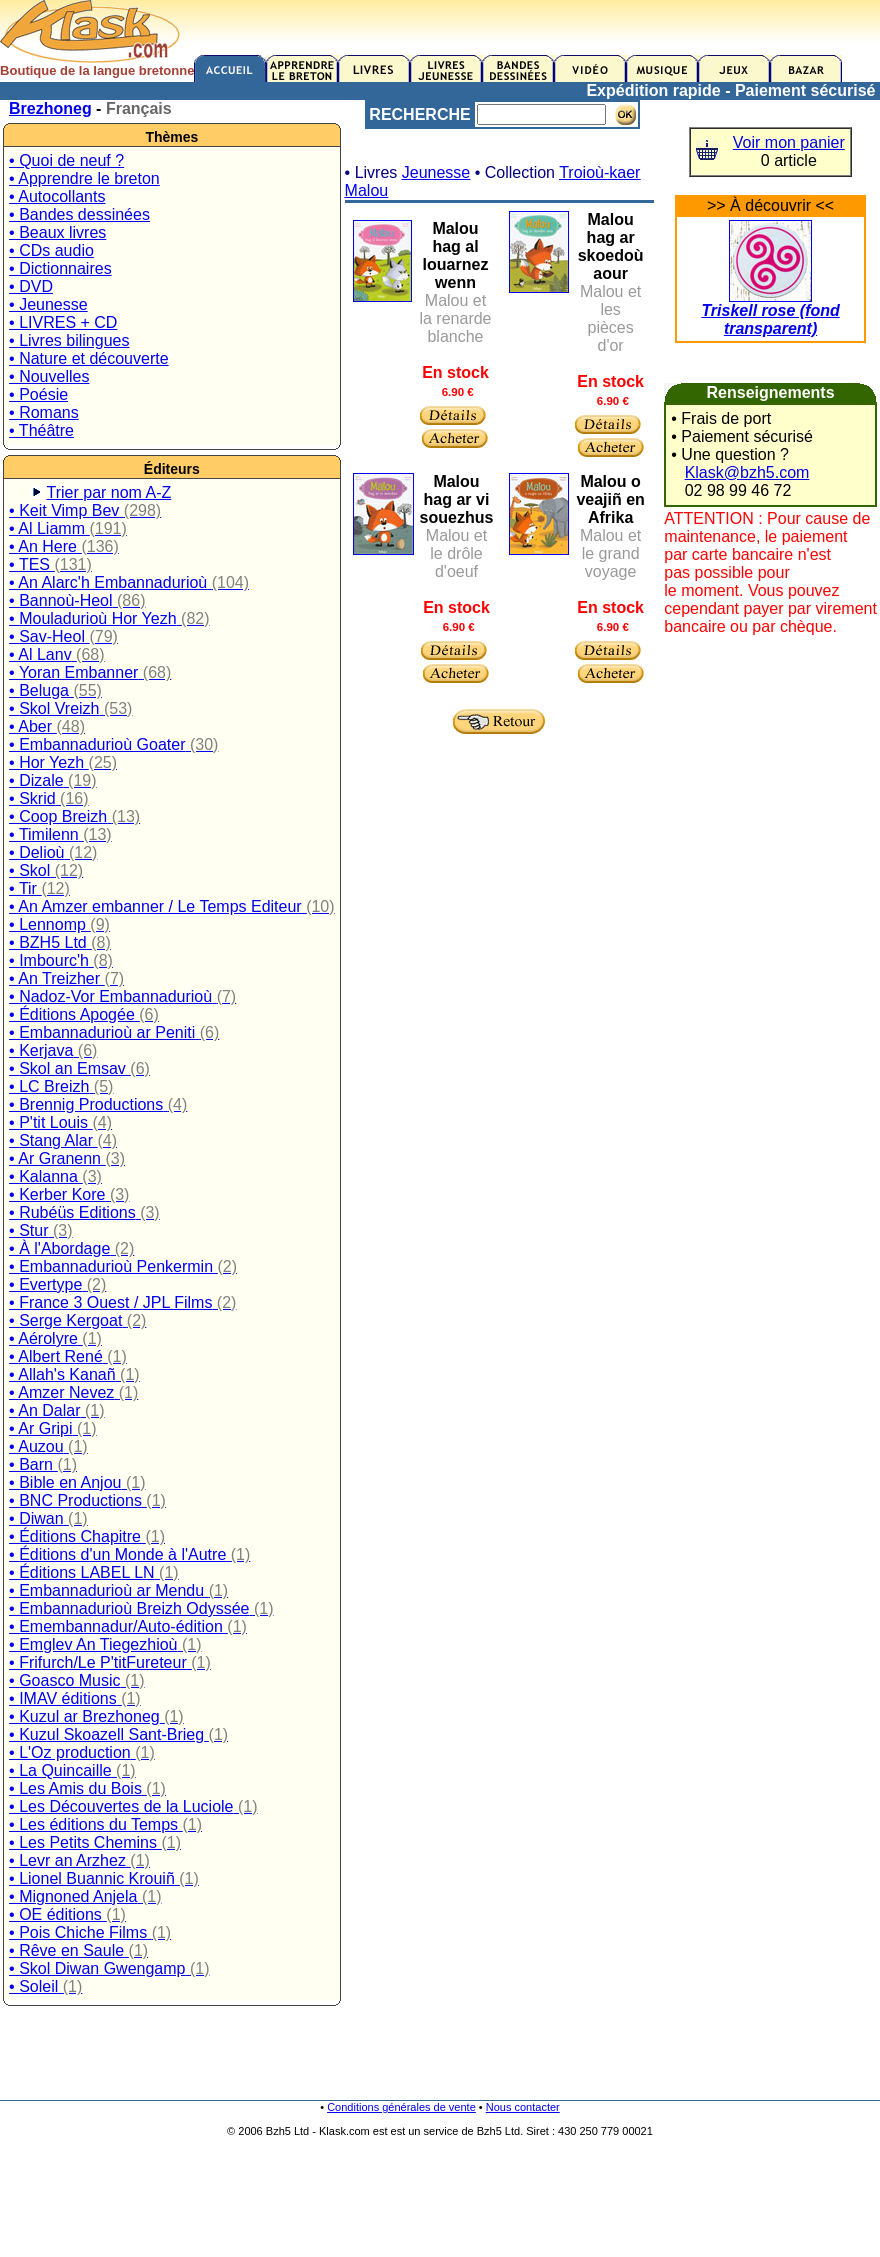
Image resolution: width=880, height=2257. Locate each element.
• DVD (31, 286)
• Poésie (38, 394)
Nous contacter (523, 2107)
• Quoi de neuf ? (66, 160)
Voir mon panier (789, 142)
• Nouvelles (49, 376)
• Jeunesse (48, 304)
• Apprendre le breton (84, 178)
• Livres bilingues (69, 340)
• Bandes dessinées (79, 214)
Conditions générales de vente (401, 2107)
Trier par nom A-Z (109, 492)
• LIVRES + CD (63, 322)
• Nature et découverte (88, 358)
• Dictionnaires (60, 268)
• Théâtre (41, 430)
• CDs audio (51, 250)
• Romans (44, 412)
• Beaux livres (57, 232)
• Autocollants (57, 196)
